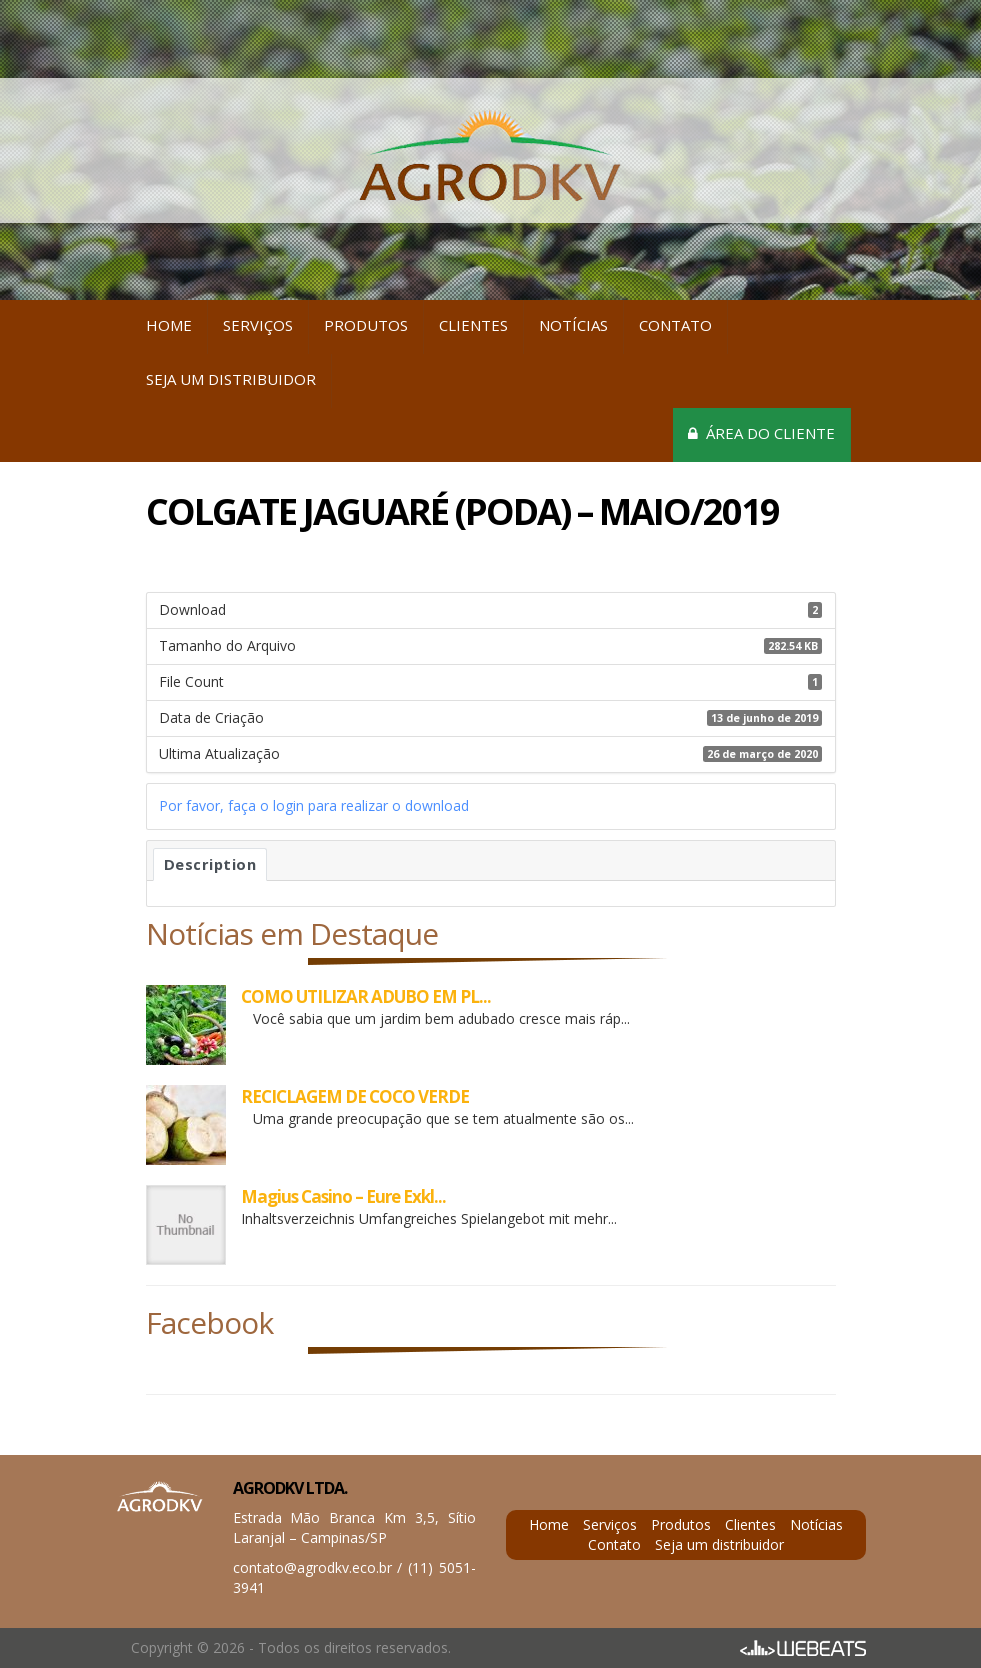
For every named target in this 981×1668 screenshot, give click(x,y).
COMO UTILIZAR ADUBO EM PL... (366, 996)
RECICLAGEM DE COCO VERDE (355, 1096)
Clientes (473, 325)
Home (169, 325)
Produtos (366, 325)
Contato (675, 325)
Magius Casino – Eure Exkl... (343, 1196)
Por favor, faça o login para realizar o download (314, 805)
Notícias (573, 325)
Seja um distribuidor (231, 379)
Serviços (258, 325)
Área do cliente (761, 433)
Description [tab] (210, 864)
